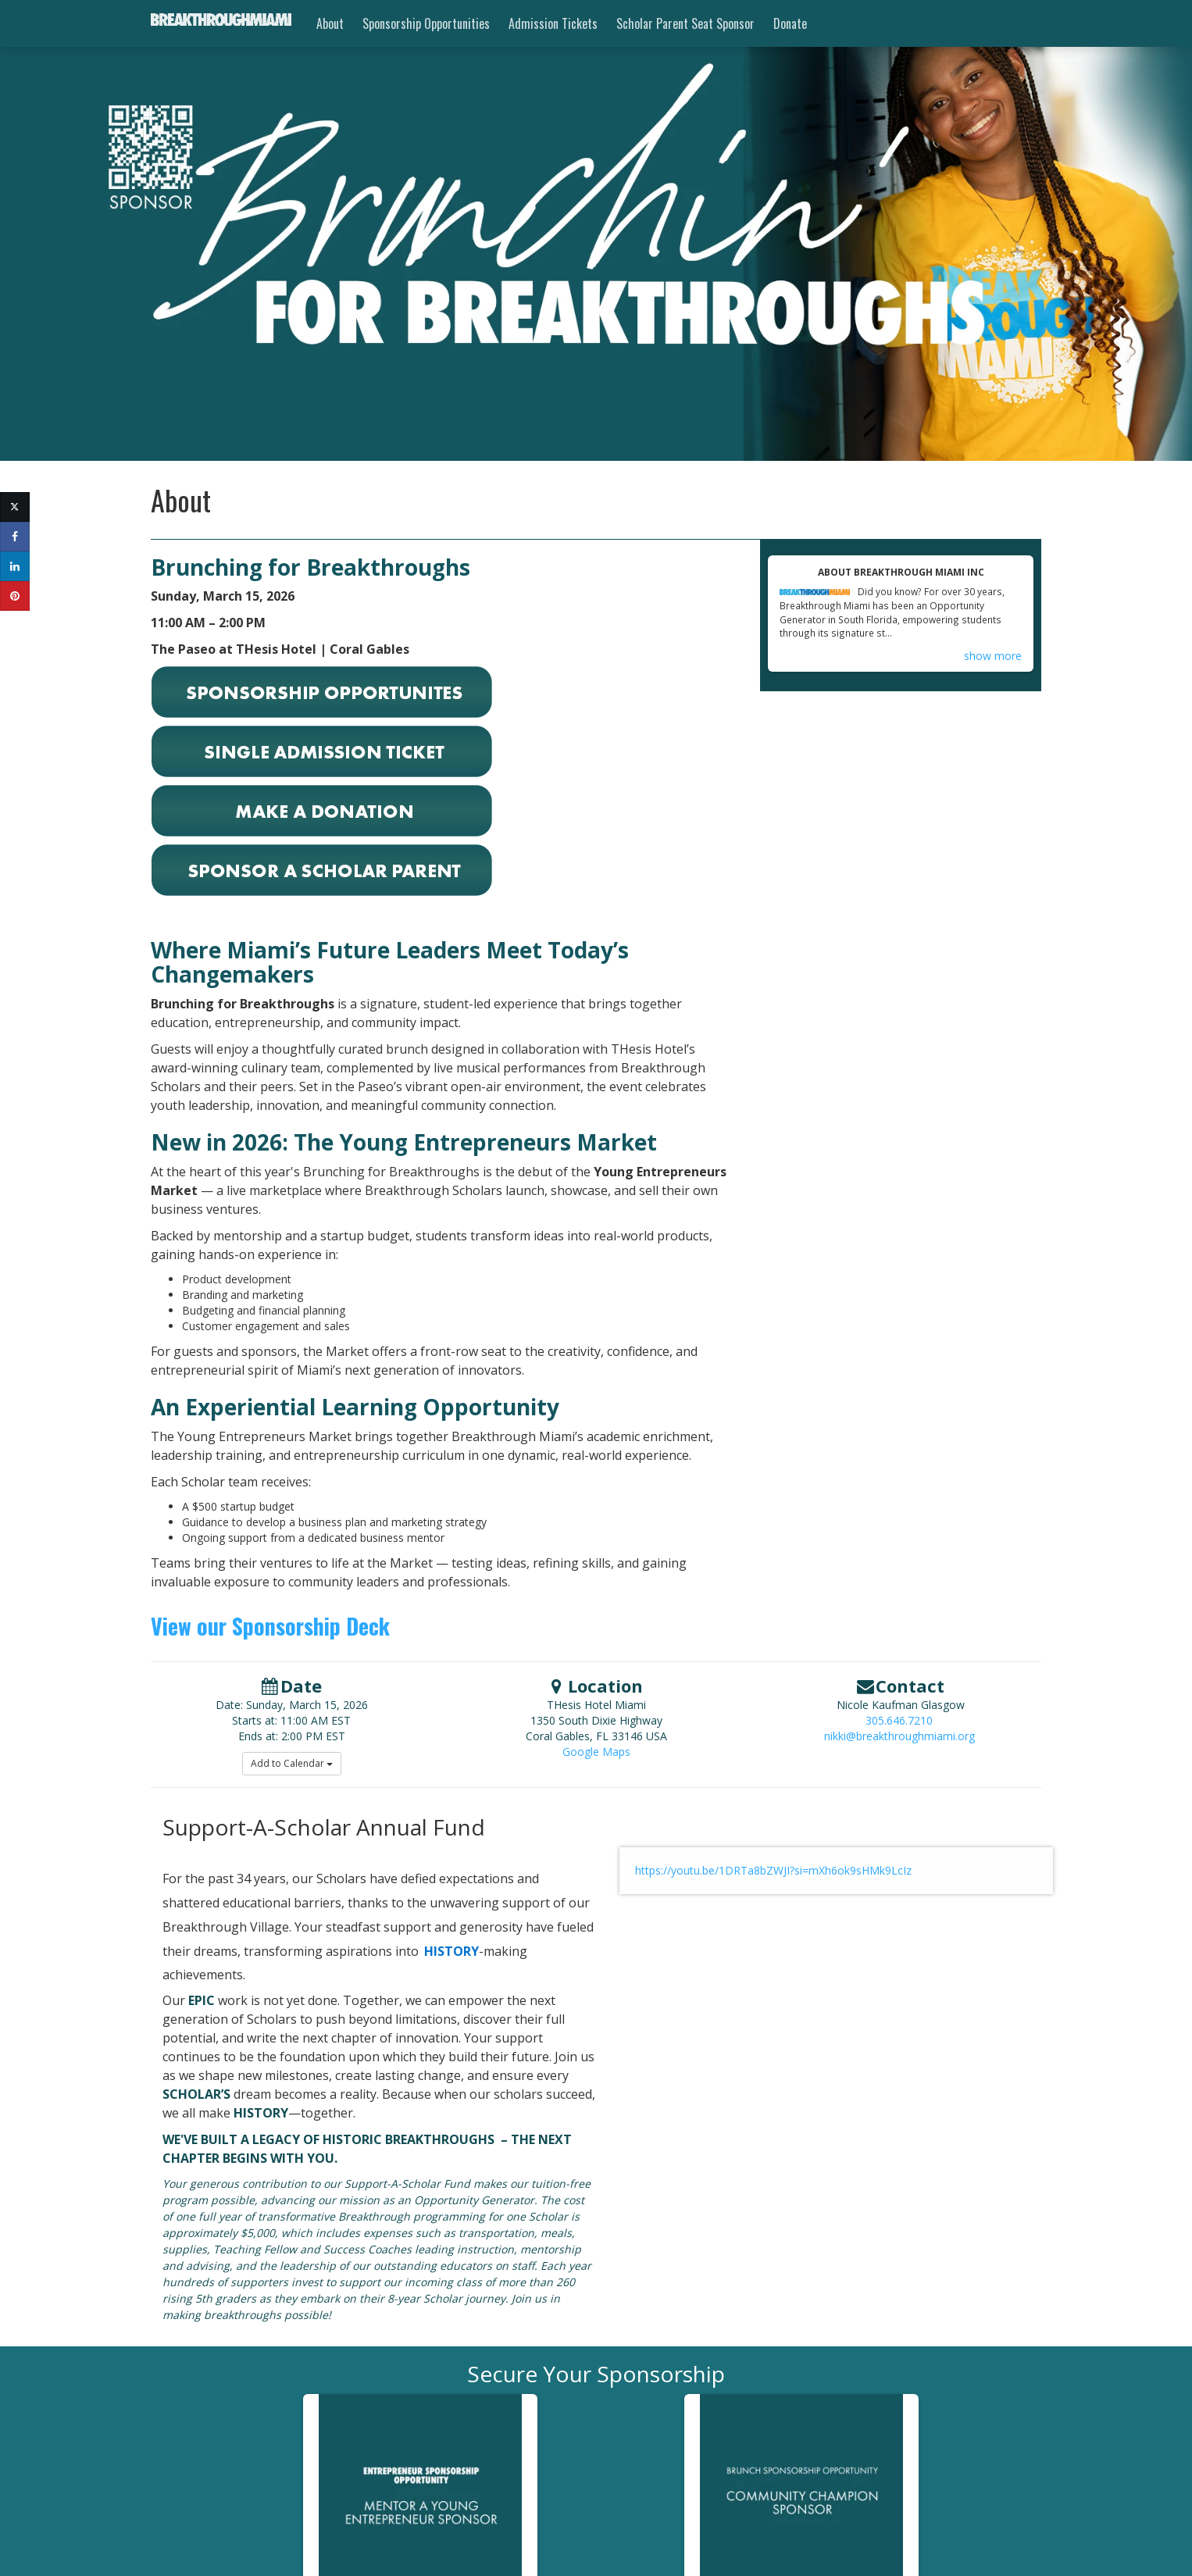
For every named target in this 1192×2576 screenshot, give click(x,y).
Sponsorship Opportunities (426, 23)
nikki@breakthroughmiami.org (899, 1736)
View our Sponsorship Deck (270, 1626)
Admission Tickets (553, 23)
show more (993, 655)
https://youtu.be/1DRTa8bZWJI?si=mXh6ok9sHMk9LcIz (773, 1870)
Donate (790, 23)
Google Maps (596, 1751)
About (330, 23)
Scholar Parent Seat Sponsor (685, 23)
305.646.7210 (899, 1720)
